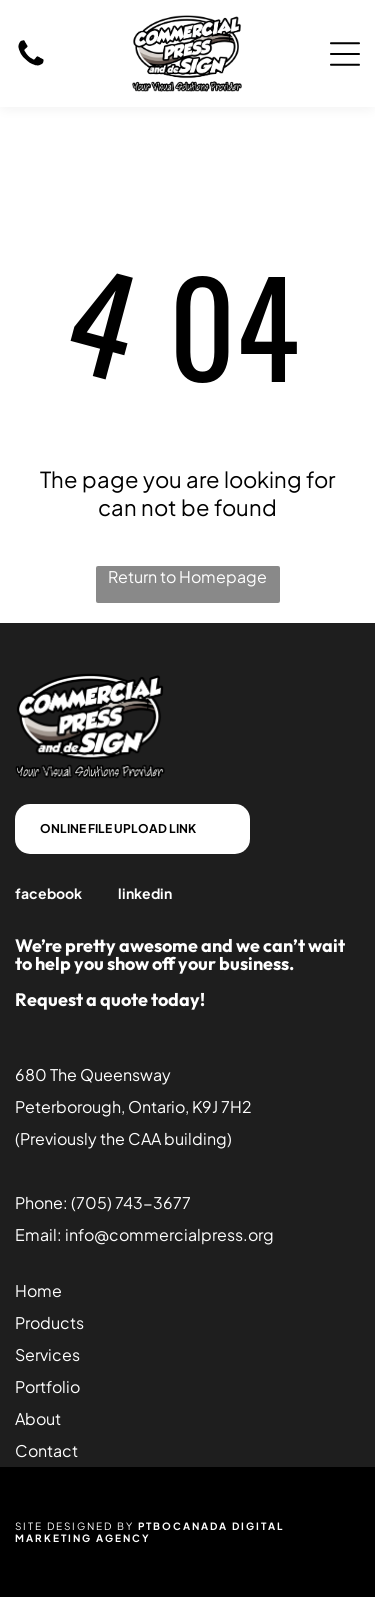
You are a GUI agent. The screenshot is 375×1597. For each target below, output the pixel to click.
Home (38, 1290)
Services (47, 1354)
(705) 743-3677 (131, 1202)
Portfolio (47, 1386)
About (38, 1418)
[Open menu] (345, 54)
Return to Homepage (187, 576)
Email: (38, 1234)
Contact (46, 1450)
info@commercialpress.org (169, 1234)
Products (49, 1322)
